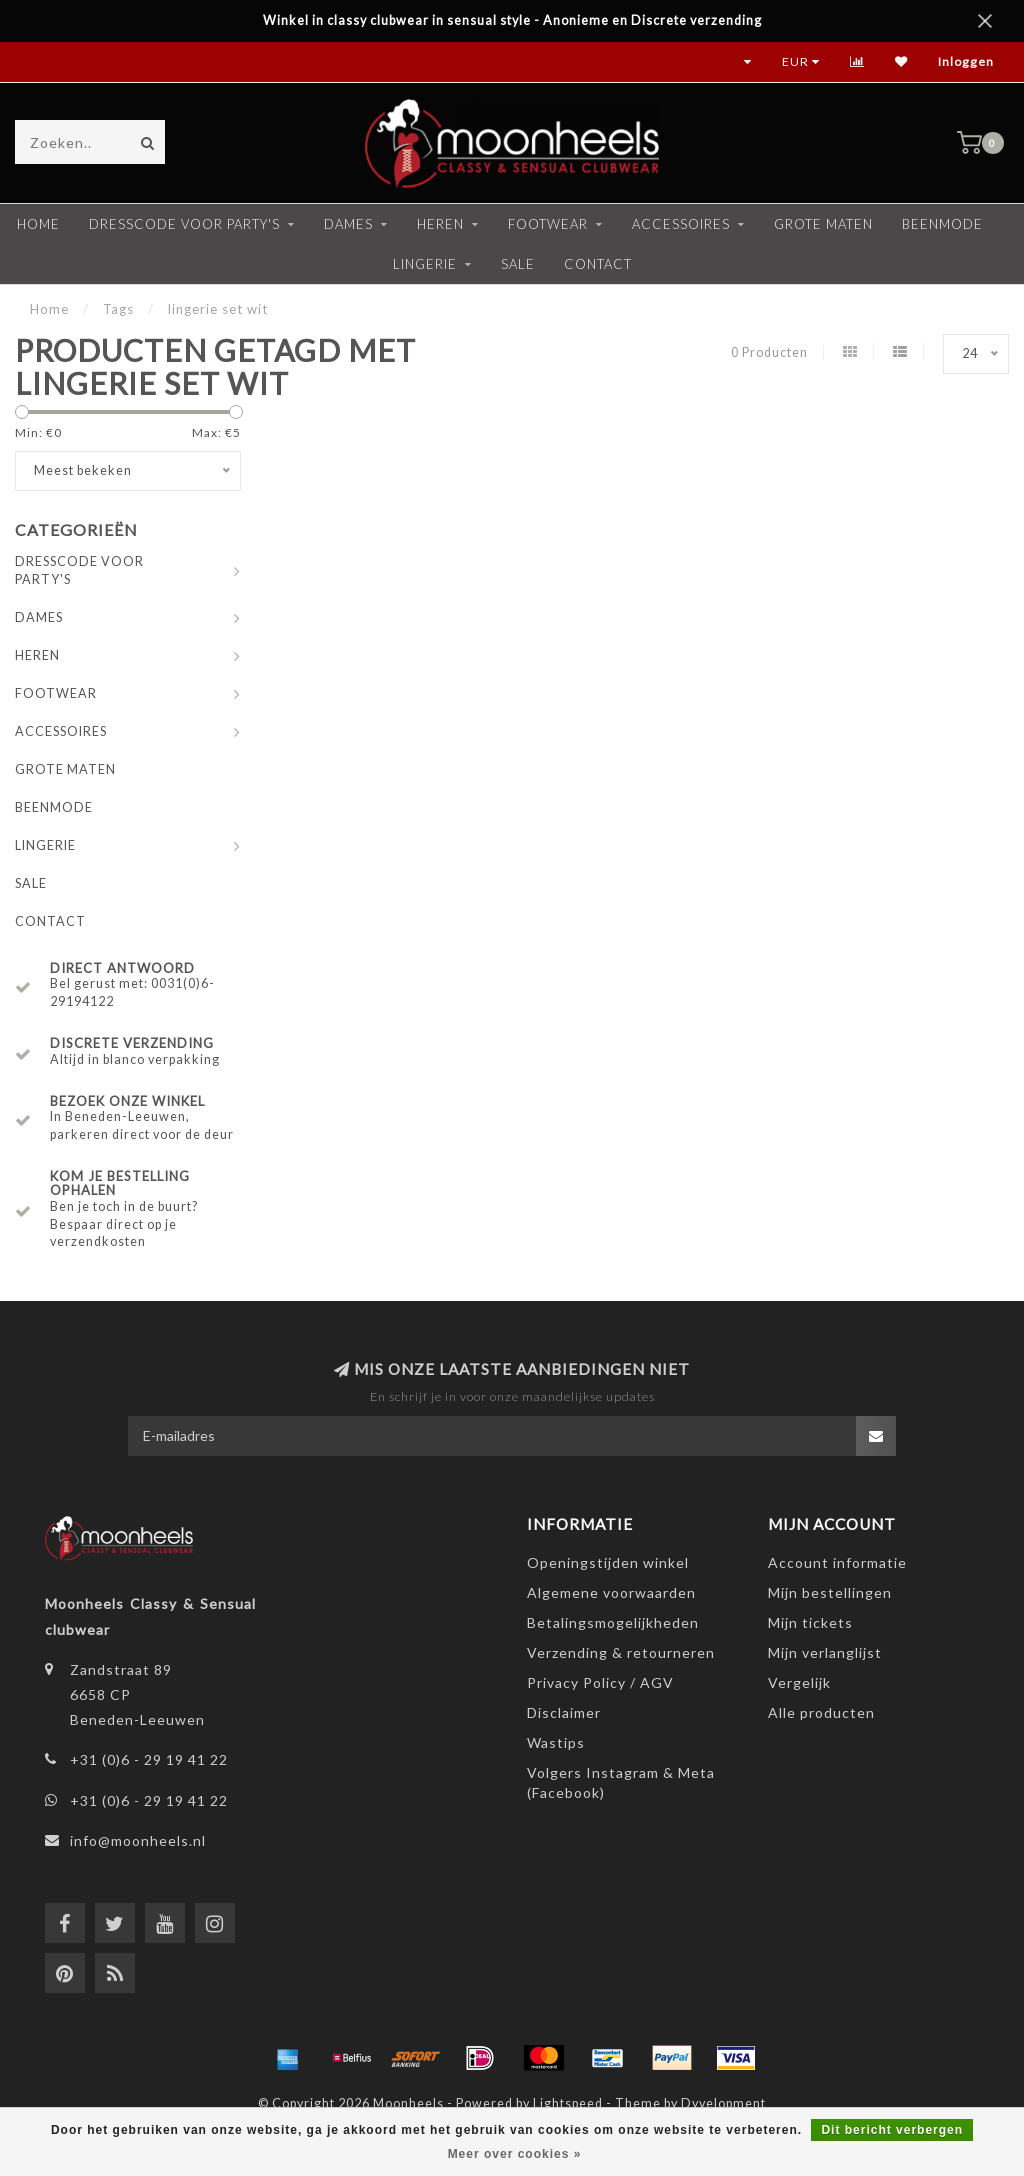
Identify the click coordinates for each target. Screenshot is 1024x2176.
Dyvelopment (723, 2103)
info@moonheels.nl (138, 1840)
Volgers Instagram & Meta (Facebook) (621, 1782)
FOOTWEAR (548, 224)
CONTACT (598, 264)
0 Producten (769, 352)
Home (38, 224)
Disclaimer (564, 1712)
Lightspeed (568, 2103)
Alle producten (821, 1712)
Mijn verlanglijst (825, 1652)
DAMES (348, 224)
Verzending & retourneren (621, 1652)
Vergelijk (799, 1682)
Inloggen (966, 61)
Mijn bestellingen (830, 1592)
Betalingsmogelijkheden (613, 1622)
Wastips (556, 1742)
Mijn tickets (810, 1622)
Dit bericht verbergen (892, 2130)
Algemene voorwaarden (611, 1592)
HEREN (440, 224)
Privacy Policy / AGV (600, 1682)
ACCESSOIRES (681, 224)
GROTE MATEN (823, 224)
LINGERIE (425, 264)
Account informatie (837, 1562)
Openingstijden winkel (608, 1562)
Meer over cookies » (515, 2154)
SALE (518, 264)
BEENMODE (942, 224)
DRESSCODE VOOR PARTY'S (184, 224)
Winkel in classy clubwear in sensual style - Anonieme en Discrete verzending (512, 20)
